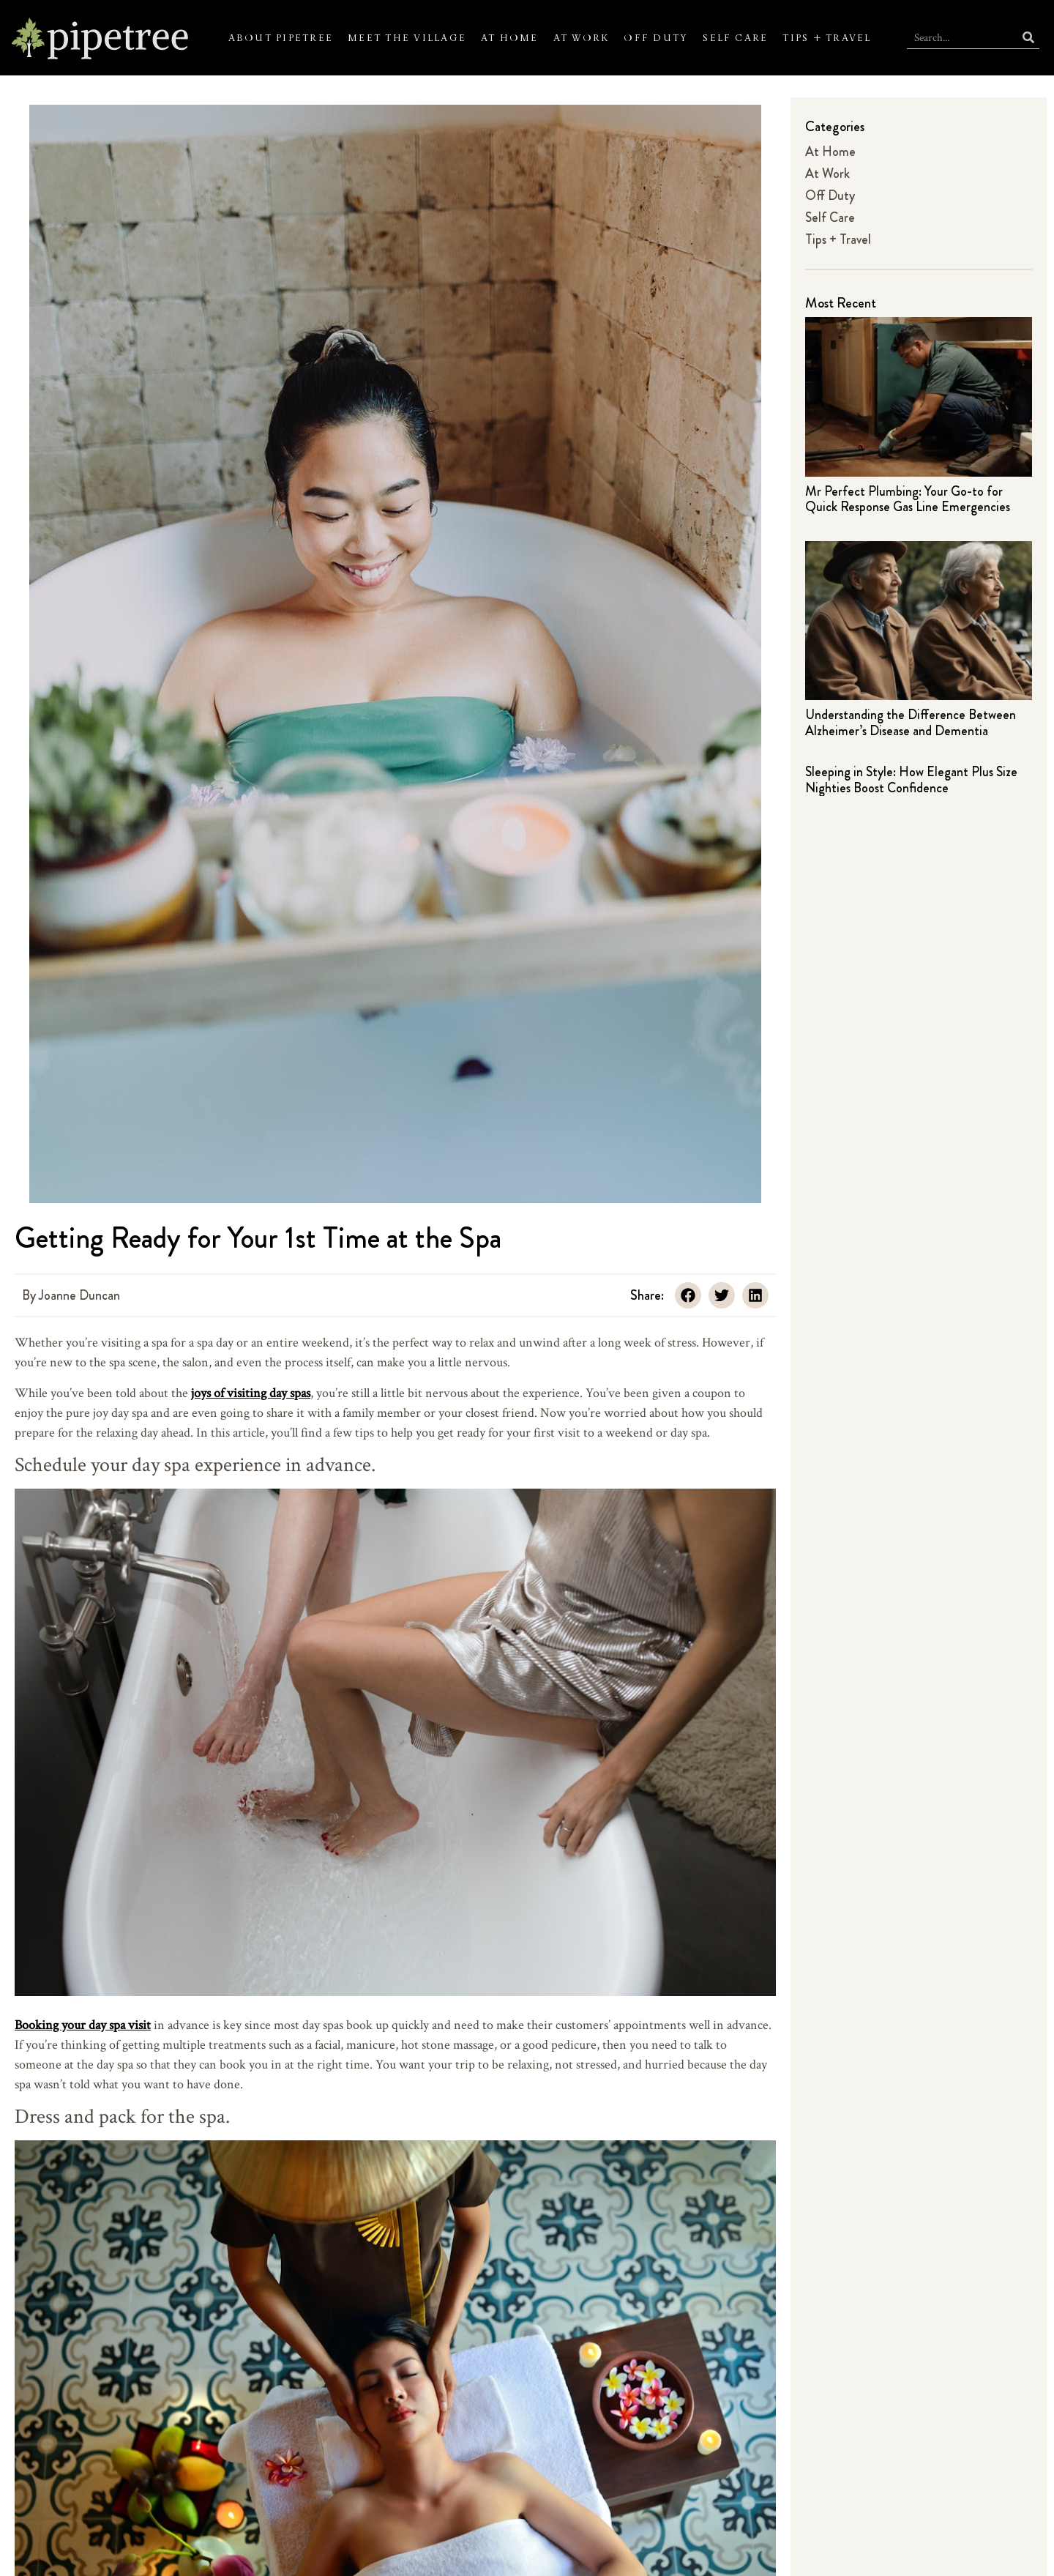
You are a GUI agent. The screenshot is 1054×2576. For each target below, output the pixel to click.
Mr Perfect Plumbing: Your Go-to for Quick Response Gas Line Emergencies (907, 499)
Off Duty (656, 38)
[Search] (1028, 37)
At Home (510, 38)
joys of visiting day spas (250, 1392)
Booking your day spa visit (83, 2024)
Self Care (735, 38)
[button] (688, 1295)
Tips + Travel (826, 38)
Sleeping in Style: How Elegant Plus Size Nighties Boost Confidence (911, 779)
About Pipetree (280, 38)
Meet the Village (407, 38)
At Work (581, 38)
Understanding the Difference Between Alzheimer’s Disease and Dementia (910, 722)
